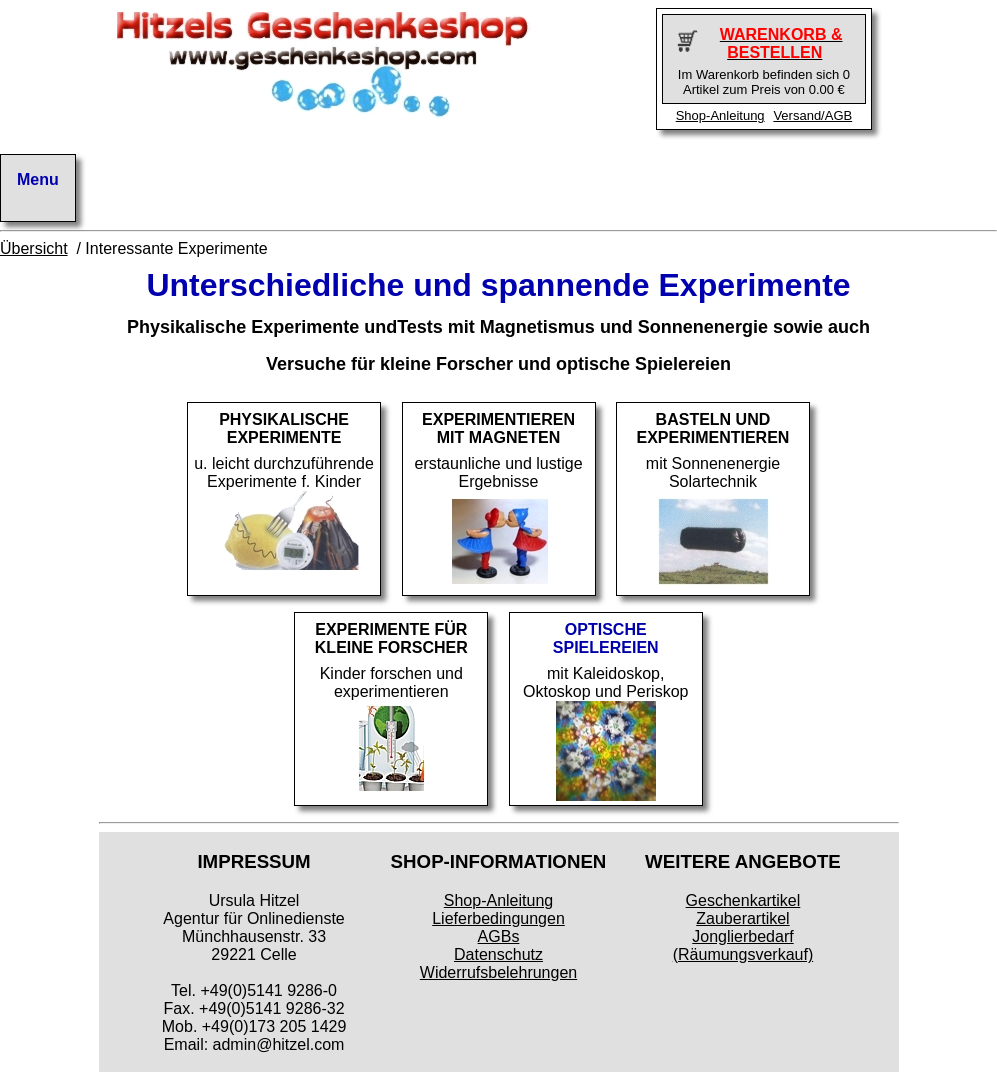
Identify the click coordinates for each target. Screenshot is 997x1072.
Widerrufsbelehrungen (498, 972)
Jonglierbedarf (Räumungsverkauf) (743, 945)
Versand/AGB (812, 115)
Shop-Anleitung (720, 115)
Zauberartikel (742, 918)
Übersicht (34, 248)
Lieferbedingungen (498, 918)
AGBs (499, 936)
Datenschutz (498, 954)
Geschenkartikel (743, 900)
